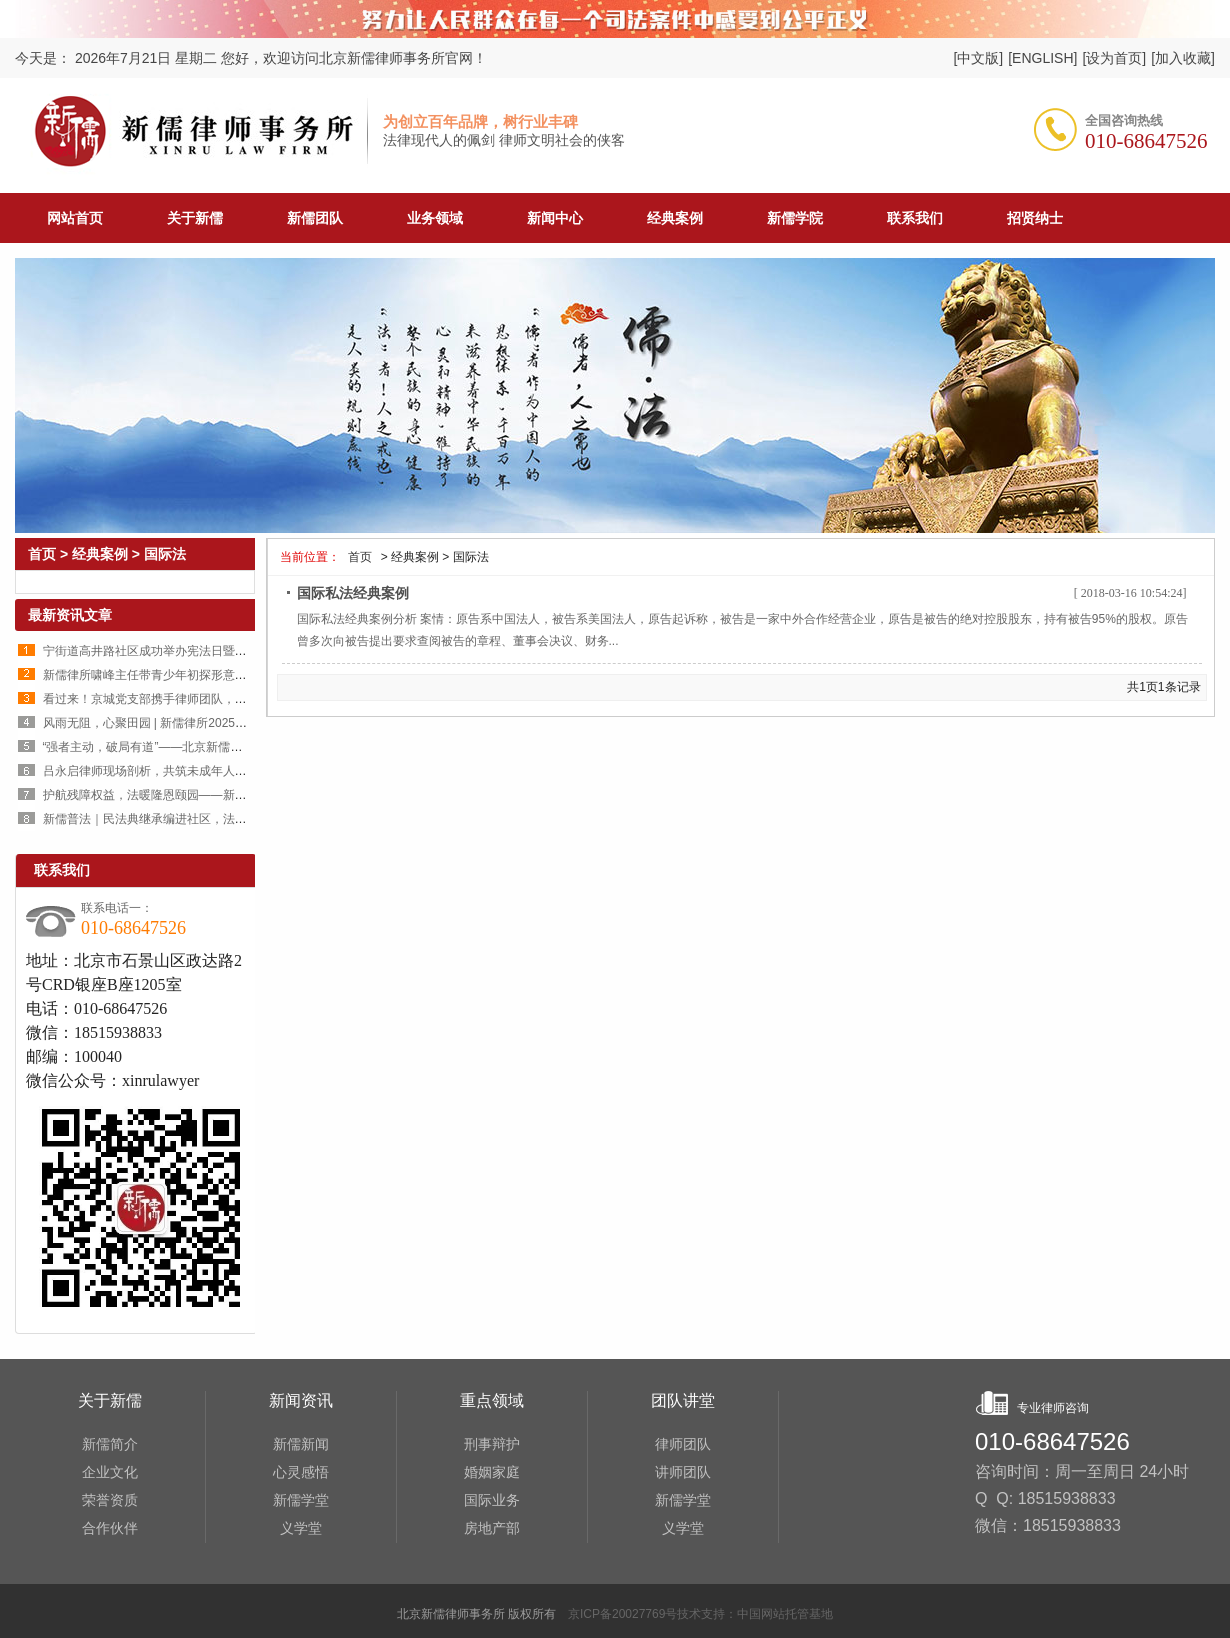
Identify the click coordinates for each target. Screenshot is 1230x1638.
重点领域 (492, 1400)
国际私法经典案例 (353, 593)
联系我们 (62, 870)
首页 (358, 557)
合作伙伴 (110, 1528)
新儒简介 (110, 1444)
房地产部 (492, 1528)
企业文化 (110, 1472)
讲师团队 (683, 1472)
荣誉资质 (110, 1500)
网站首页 (75, 218)
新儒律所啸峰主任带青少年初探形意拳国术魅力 (169, 675)
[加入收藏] (1183, 58)
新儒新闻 (301, 1444)
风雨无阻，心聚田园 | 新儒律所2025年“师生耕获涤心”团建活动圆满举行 (233, 723)
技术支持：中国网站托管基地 (755, 1614)
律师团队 (683, 1444)
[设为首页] (1114, 58)
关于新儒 (110, 1400)
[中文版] (978, 58)
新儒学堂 (301, 1500)
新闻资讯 (301, 1400)
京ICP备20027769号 (622, 1614)
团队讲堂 (683, 1400)
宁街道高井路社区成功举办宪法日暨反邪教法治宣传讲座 (193, 651)
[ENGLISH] (1042, 58)
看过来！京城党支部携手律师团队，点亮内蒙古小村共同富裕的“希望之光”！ (245, 699)
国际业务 (492, 1500)
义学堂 (301, 1528)
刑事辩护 (492, 1444)
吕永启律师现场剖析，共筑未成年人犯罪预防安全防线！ (193, 771)
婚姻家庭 (492, 1472)
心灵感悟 (301, 1472)
